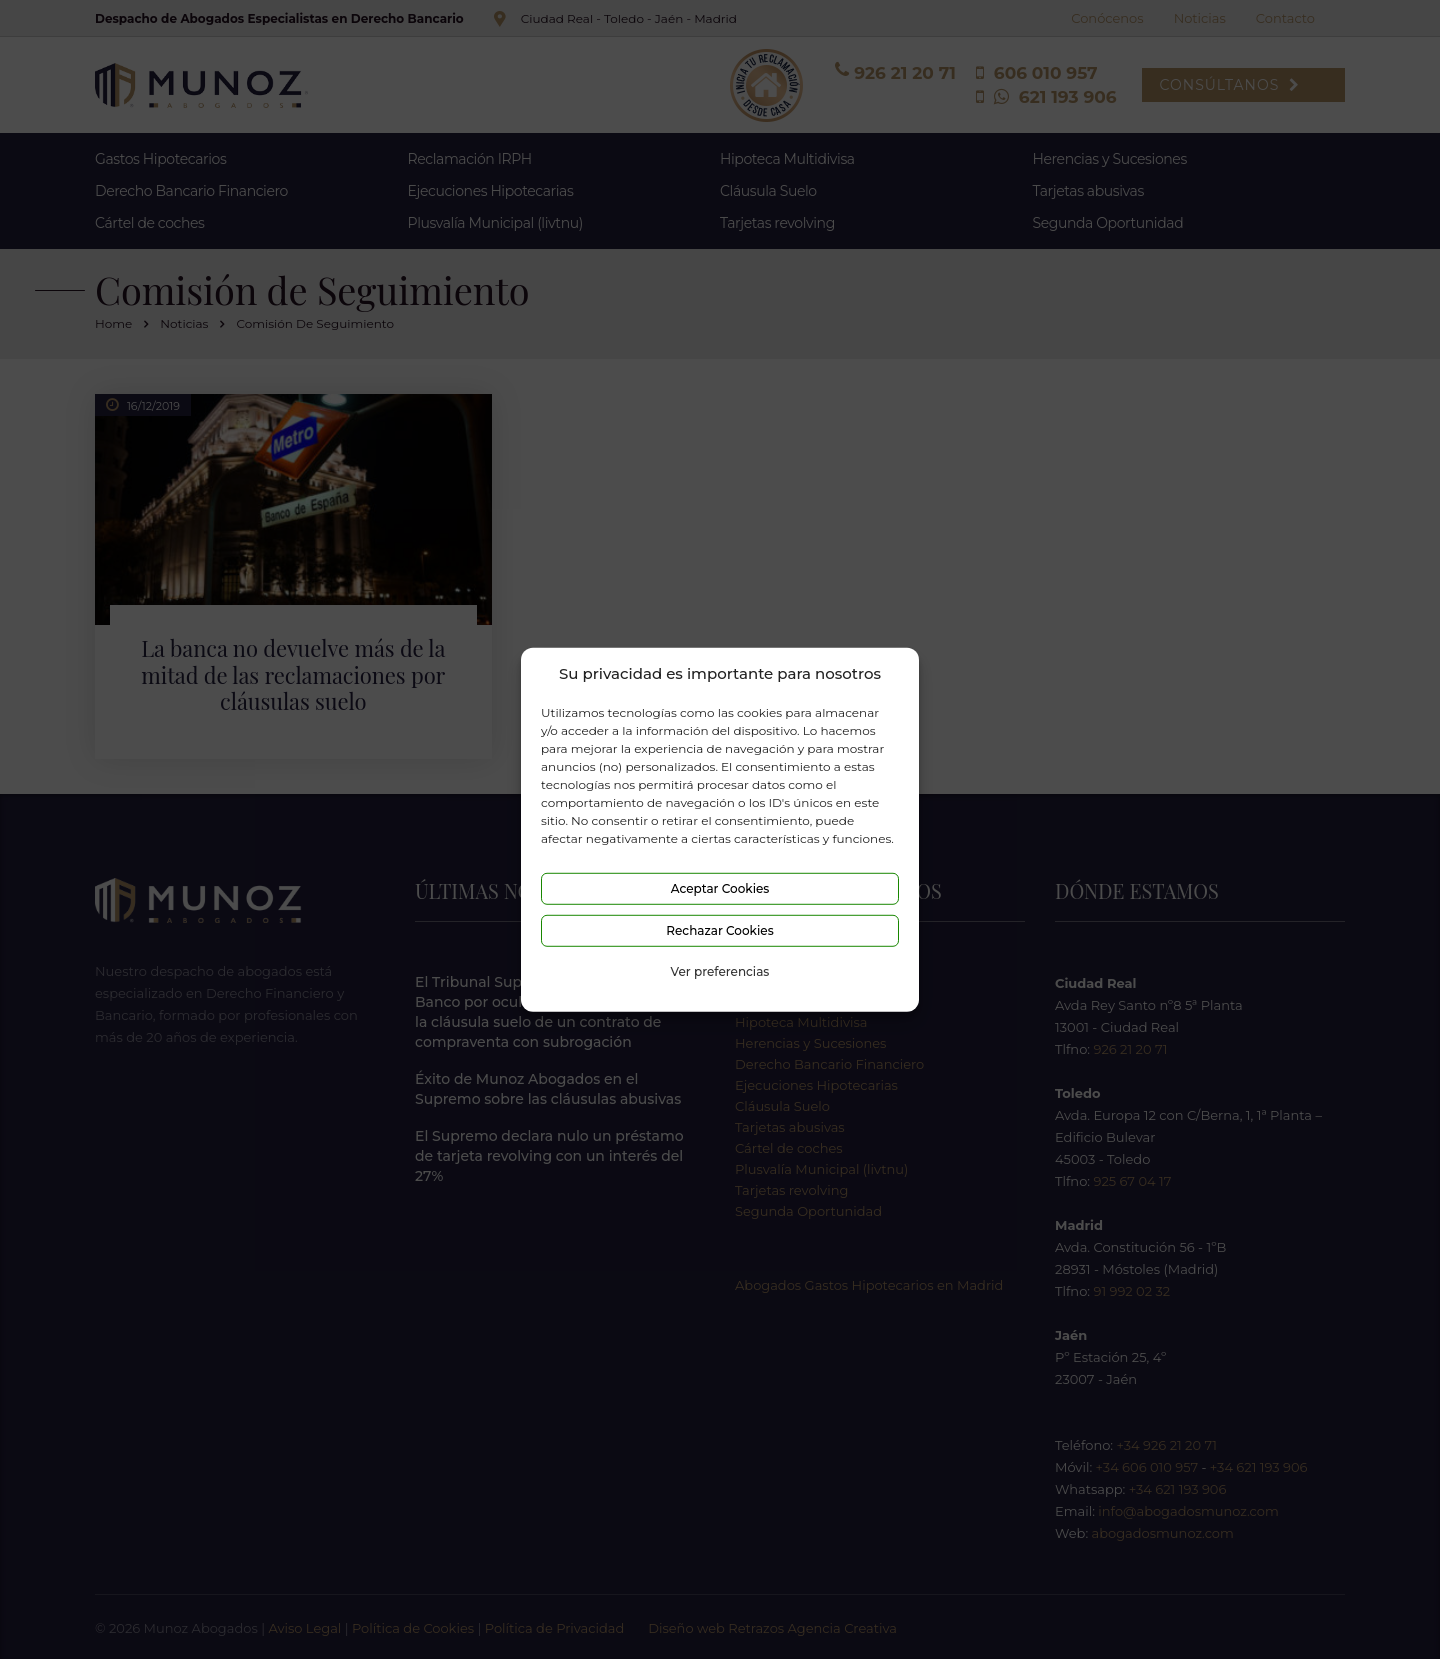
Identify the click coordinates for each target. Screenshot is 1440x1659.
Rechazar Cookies (719, 930)
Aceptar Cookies (720, 888)
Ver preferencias (720, 971)
